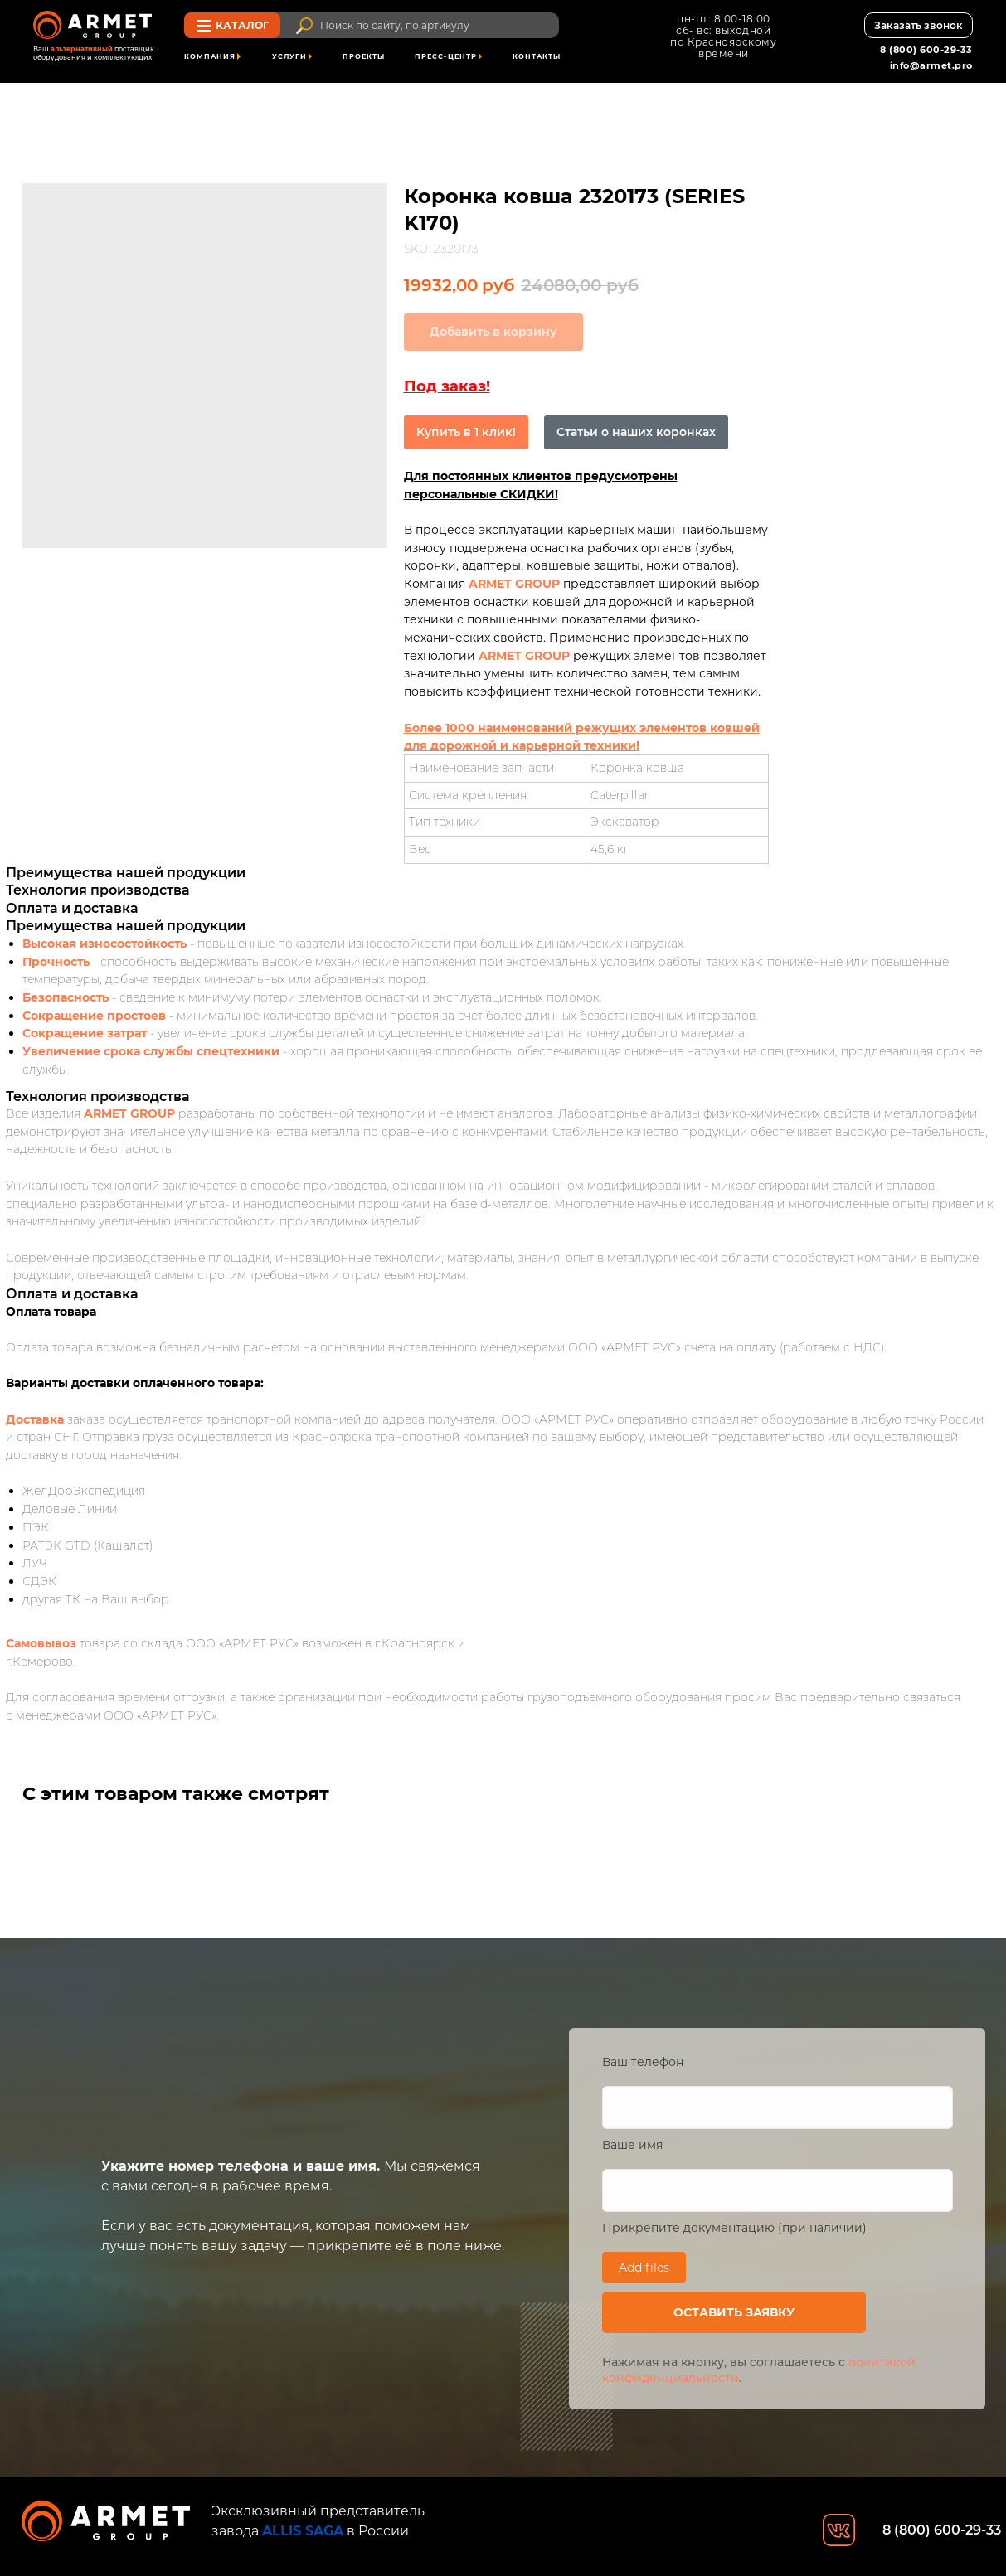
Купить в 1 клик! (466, 431)
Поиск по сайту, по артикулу (394, 25)
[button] (918, 25)
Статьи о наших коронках (636, 431)
